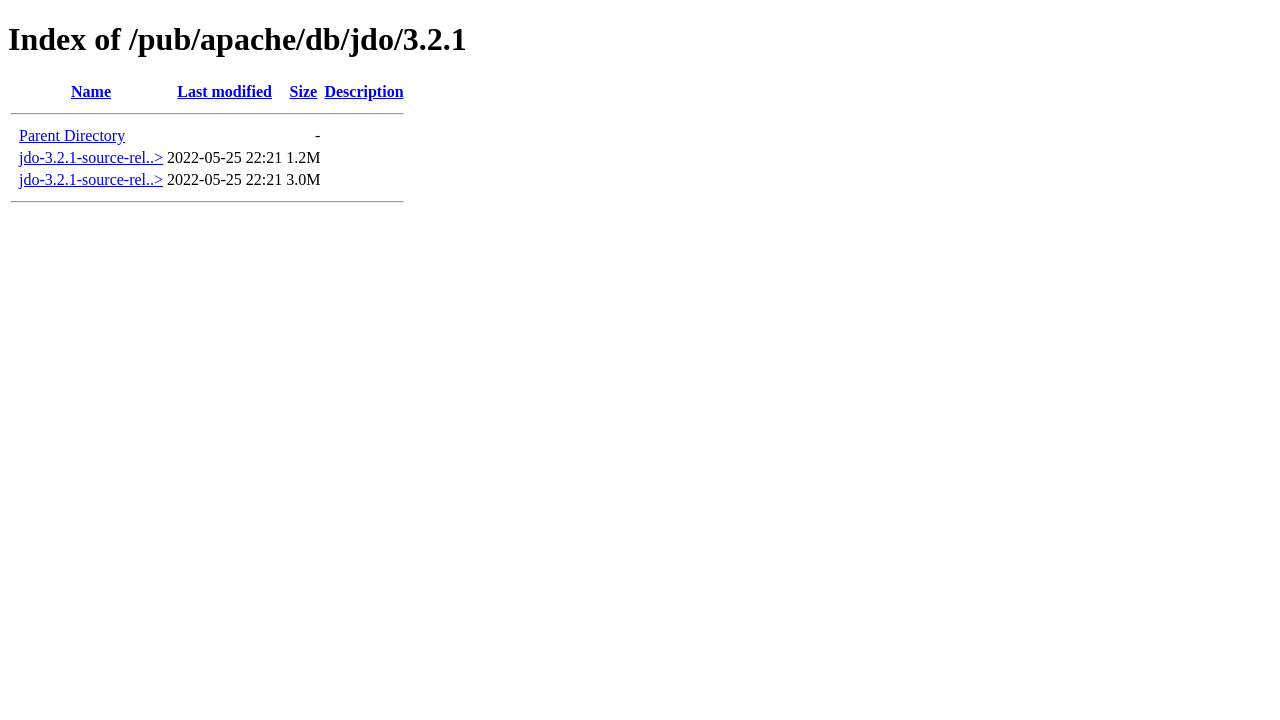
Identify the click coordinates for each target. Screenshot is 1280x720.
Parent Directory (72, 135)
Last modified (224, 91)
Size (304, 91)
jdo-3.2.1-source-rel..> (91, 157)
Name (91, 91)
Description (363, 91)
